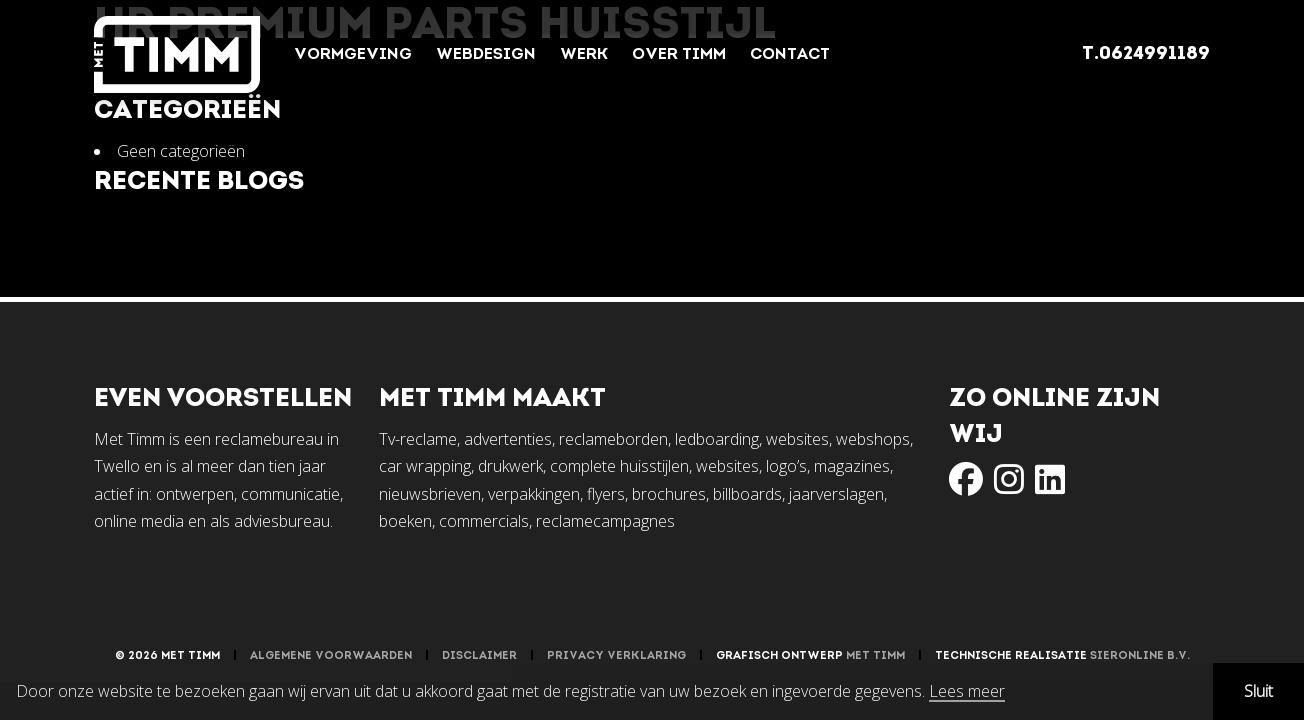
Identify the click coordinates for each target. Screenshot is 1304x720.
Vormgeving (353, 55)
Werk (584, 55)
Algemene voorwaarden (331, 656)
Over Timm (679, 55)
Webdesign (486, 55)
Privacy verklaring (616, 656)
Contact (790, 55)
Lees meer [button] (967, 692)
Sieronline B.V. (1140, 656)
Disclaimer (479, 656)
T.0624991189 (1146, 54)
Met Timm (875, 656)
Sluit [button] (1258, 691)
